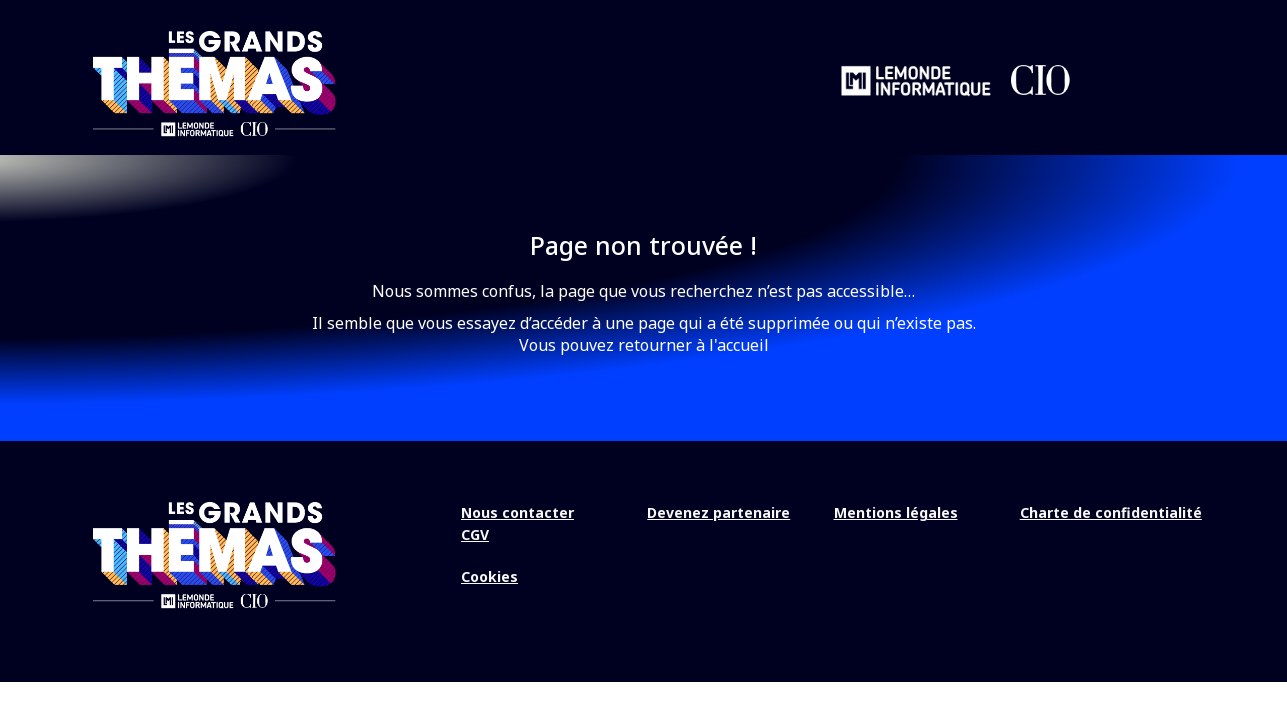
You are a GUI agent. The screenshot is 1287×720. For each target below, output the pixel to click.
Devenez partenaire (718, 512)
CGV (475, 534)
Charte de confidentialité (1111, 512)
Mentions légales (896, 512)
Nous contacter (517, 512)
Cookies (489, 576)
